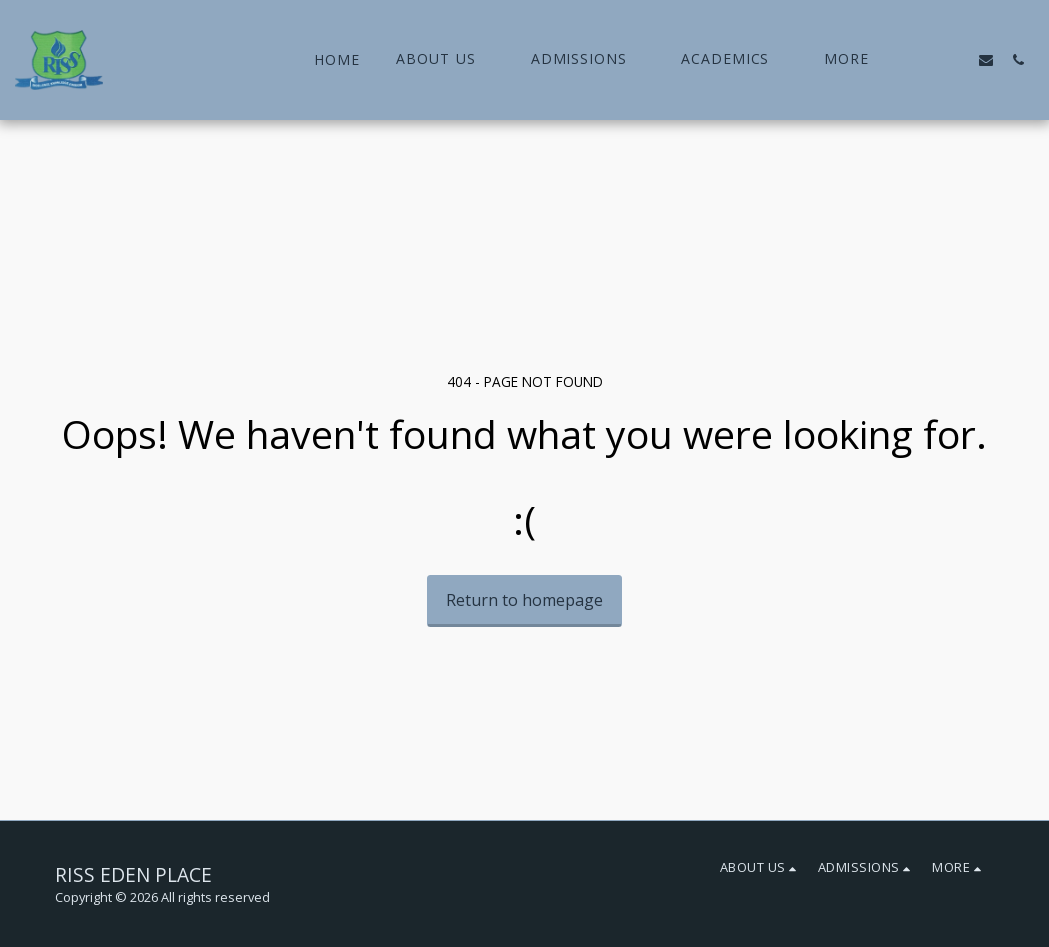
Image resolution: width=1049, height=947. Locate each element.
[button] (445, 59)
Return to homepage (524, 600)
